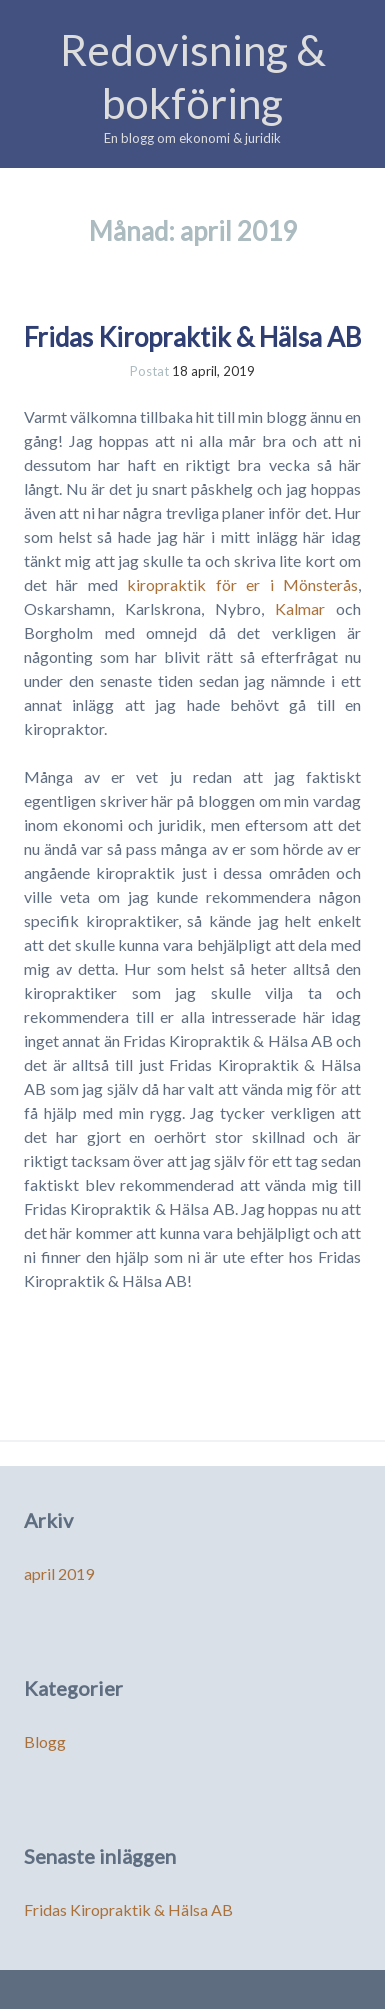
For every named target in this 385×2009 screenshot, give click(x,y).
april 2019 (59, 1573)
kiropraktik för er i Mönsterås (242, 584)
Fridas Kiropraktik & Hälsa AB (192, 337)
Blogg (45, 1741)
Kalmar (300, 608)
